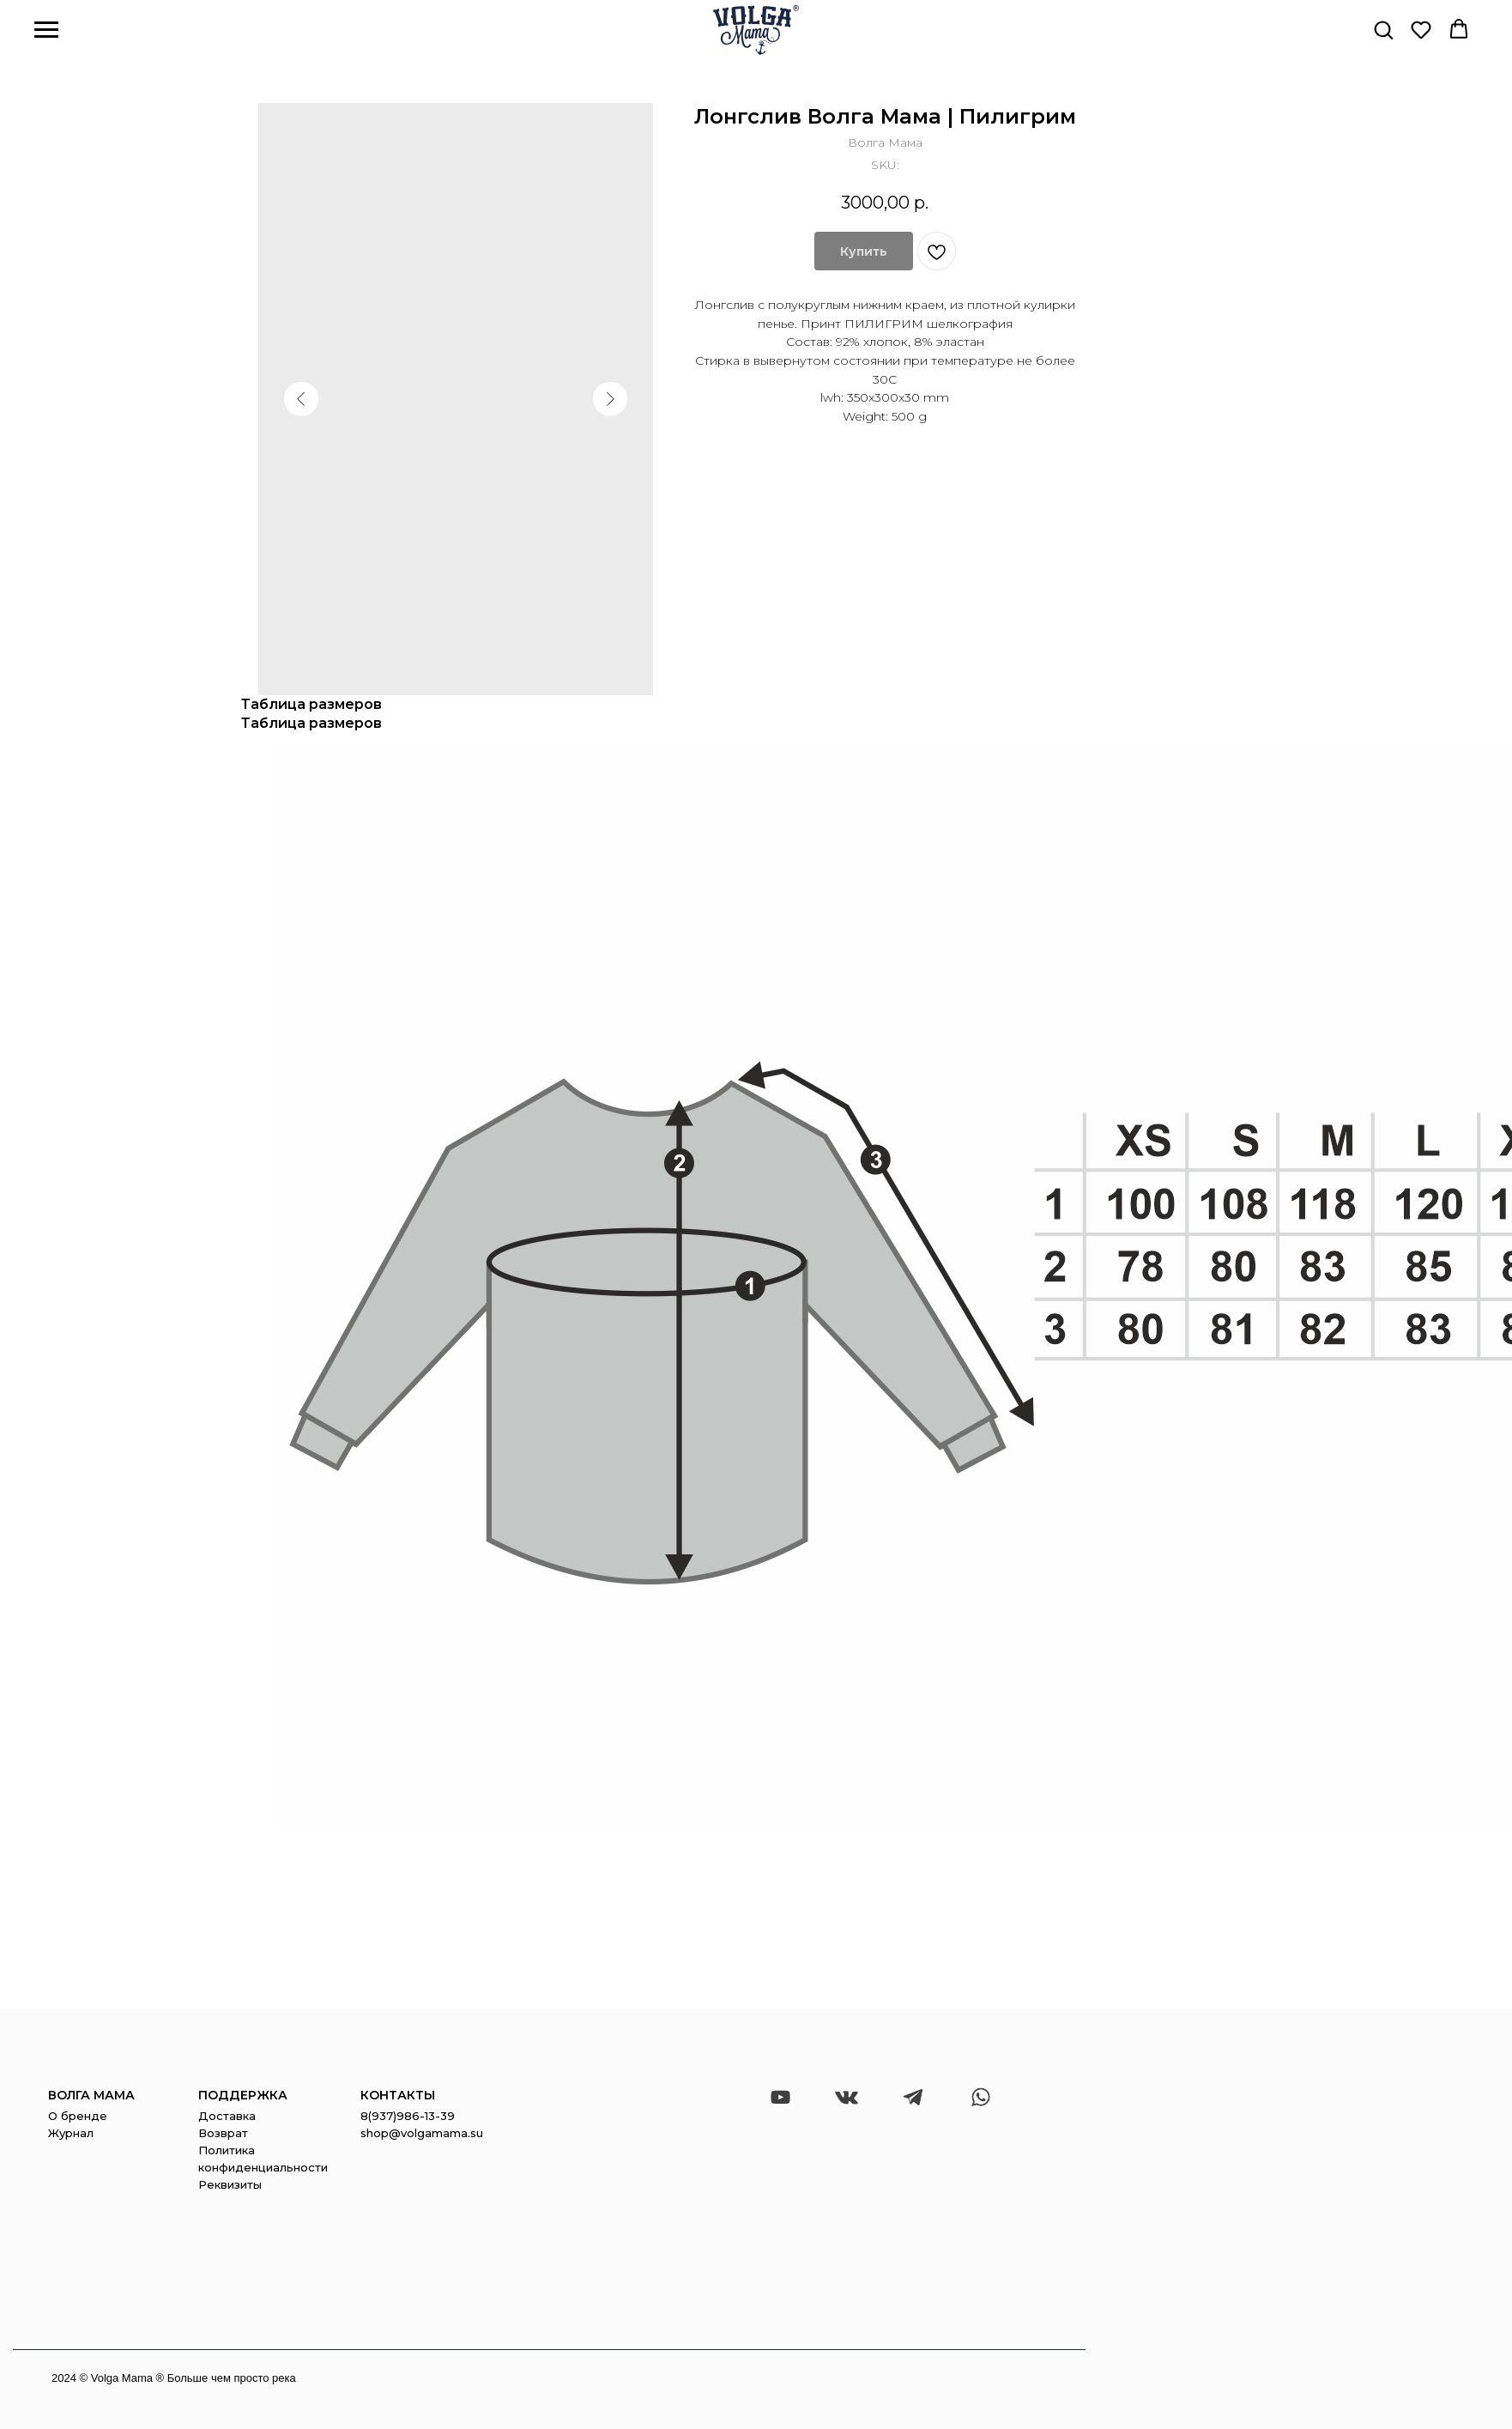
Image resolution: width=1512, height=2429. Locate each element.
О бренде (77, 2116)
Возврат (223, 2133)
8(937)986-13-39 (407, 2116)
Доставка (227, 2116)
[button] (1383, 29)
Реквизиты (230, 2184)
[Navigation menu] (46, 30)
